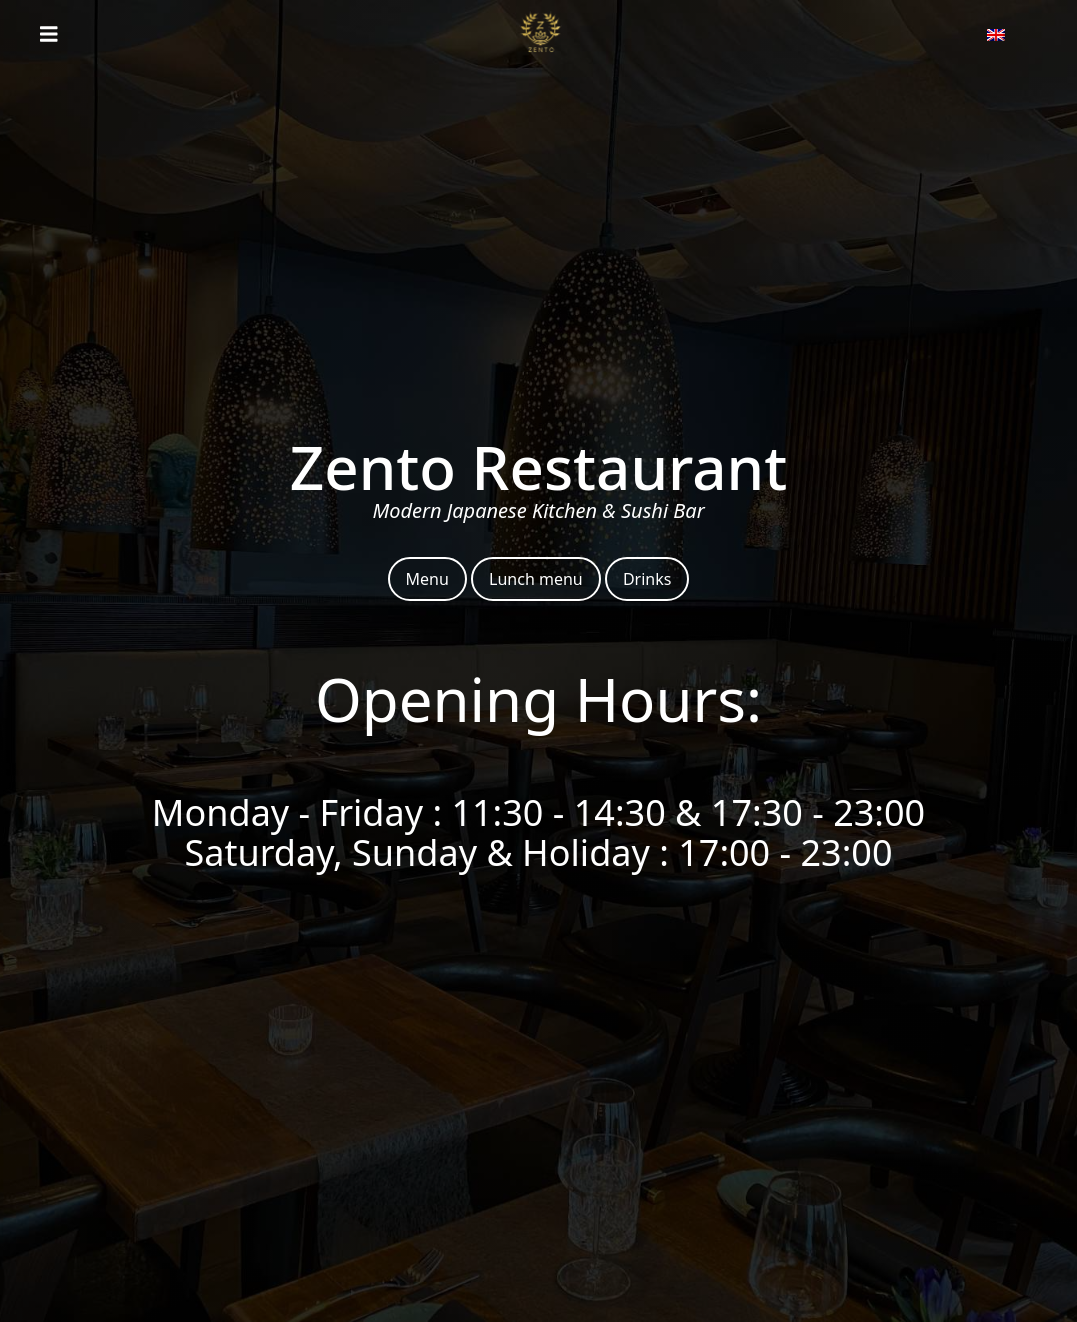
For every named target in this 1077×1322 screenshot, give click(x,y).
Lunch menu (536, 579)
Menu (427, 579)
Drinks (647, 579)
